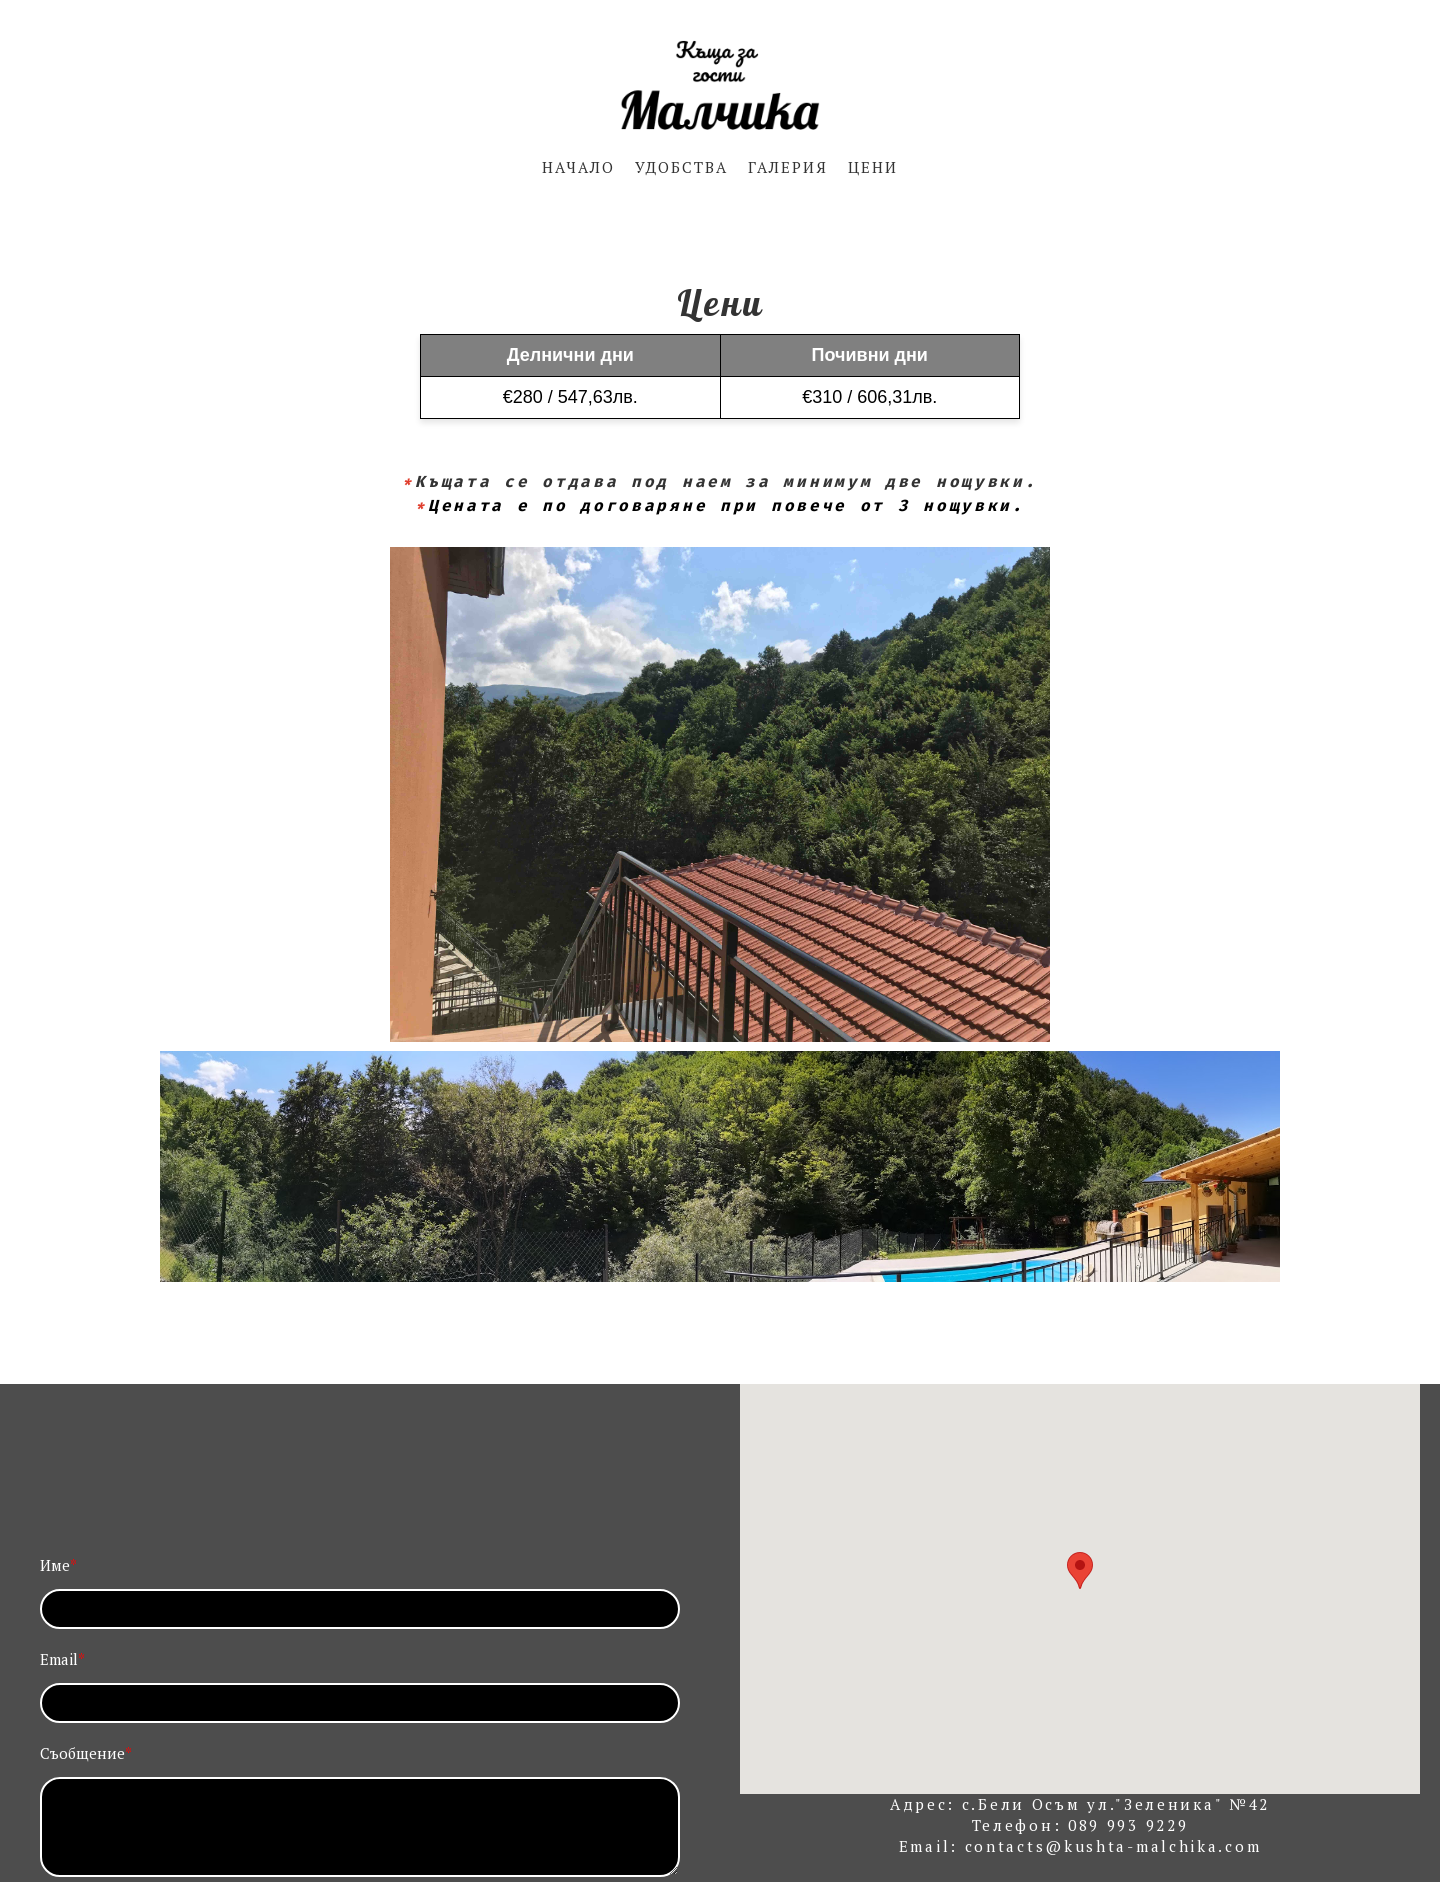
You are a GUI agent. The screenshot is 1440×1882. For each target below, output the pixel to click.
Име (58, 1565)
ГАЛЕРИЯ (788, 167)
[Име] (360, 1609)
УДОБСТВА (681, 167)
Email (62, 1659)
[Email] (360, 1703)
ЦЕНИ (873, 167)
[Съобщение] (360, 1827)
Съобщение (86, 1753)
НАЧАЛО (578, 167)
